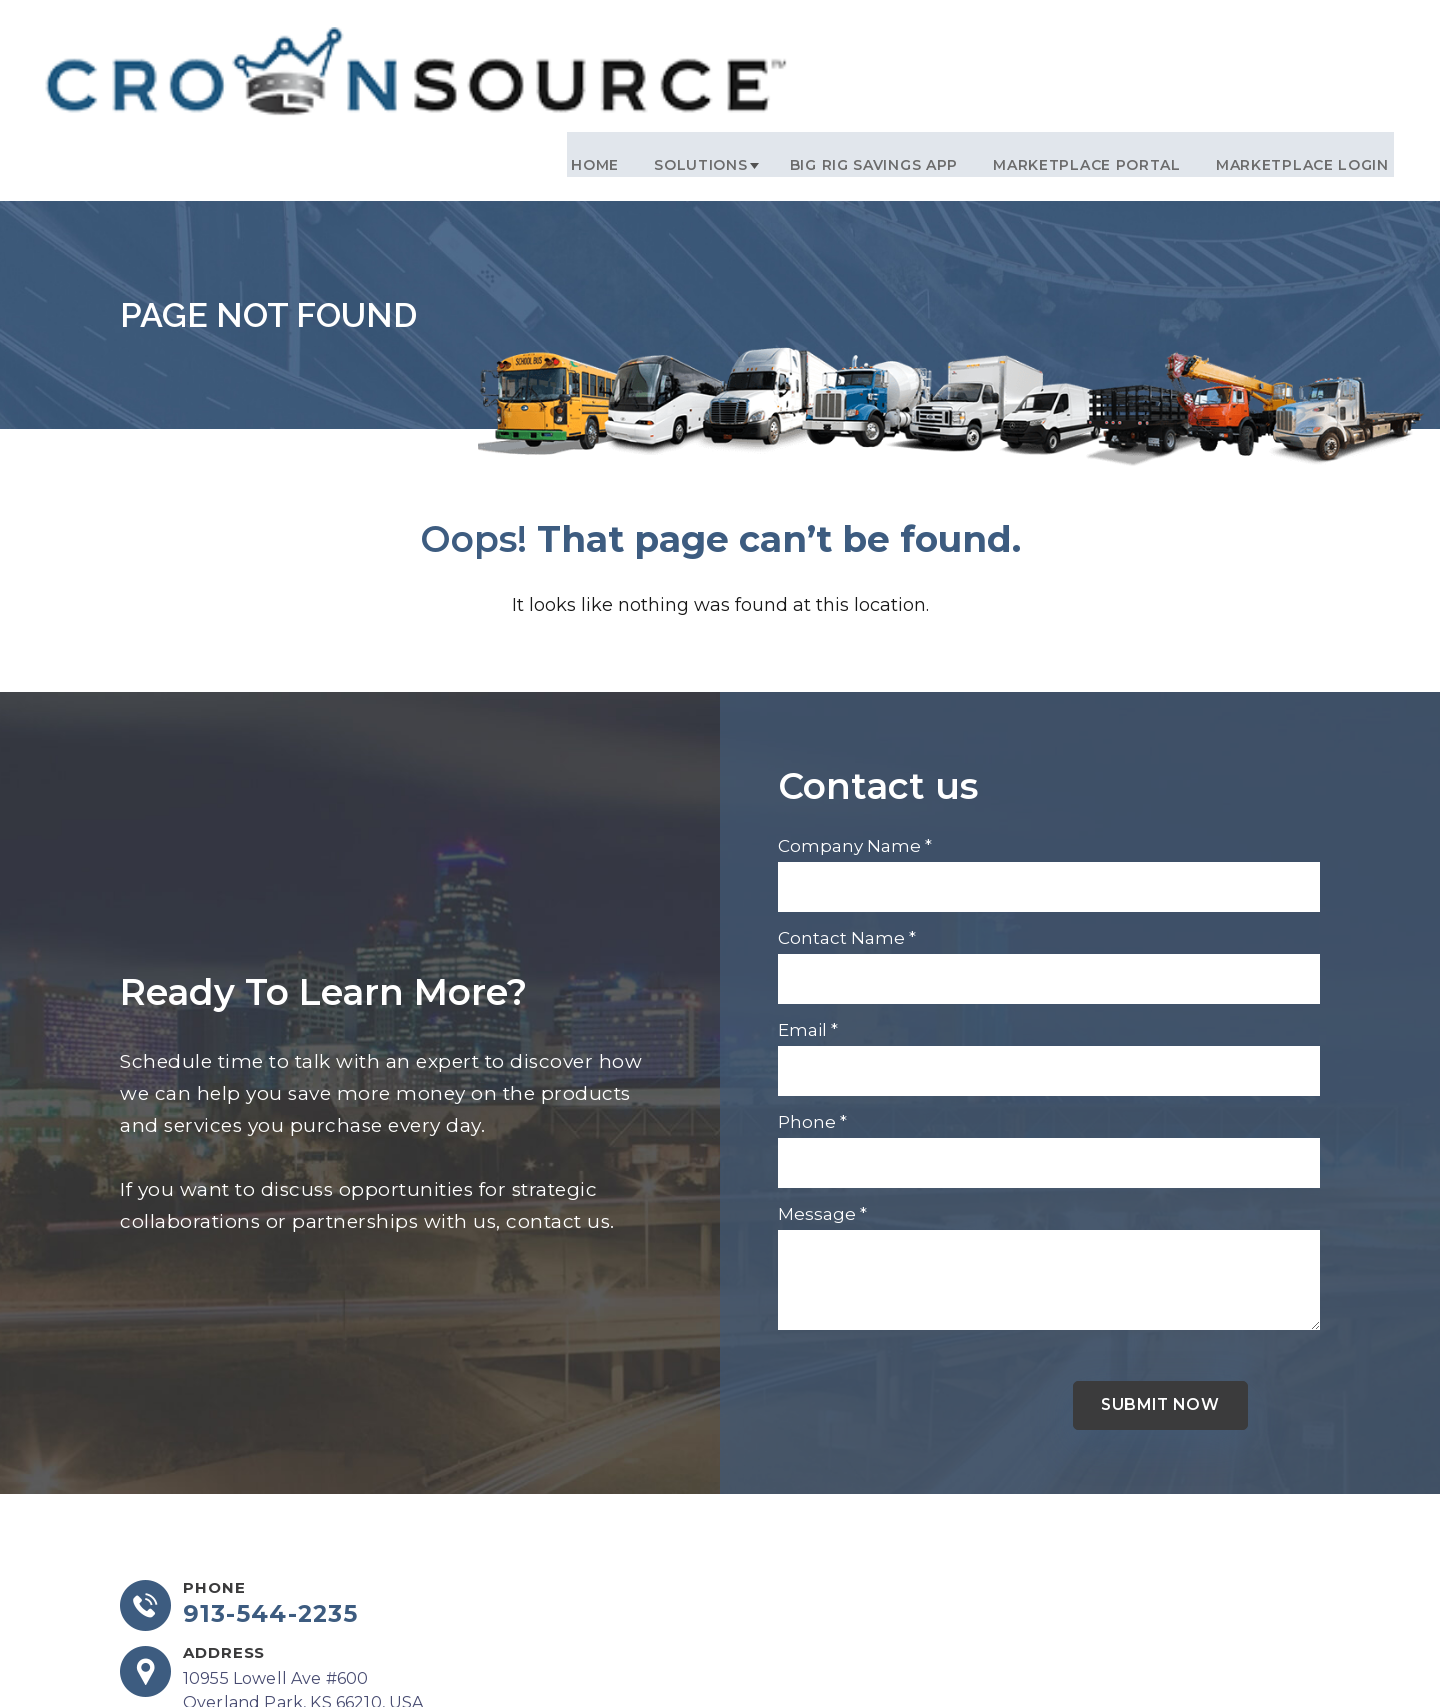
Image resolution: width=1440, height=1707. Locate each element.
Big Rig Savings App (880, 51)
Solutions (709, 51)
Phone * (812, 1010)
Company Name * (855, 734)
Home (613, 51)
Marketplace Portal (1084, 51)
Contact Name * (847, 826)
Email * (808, 918)
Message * (822, 1102)
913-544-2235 (272, 1505)
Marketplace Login (1290, 51)
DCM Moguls (1268, 1656)
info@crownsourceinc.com (292, 1653)
